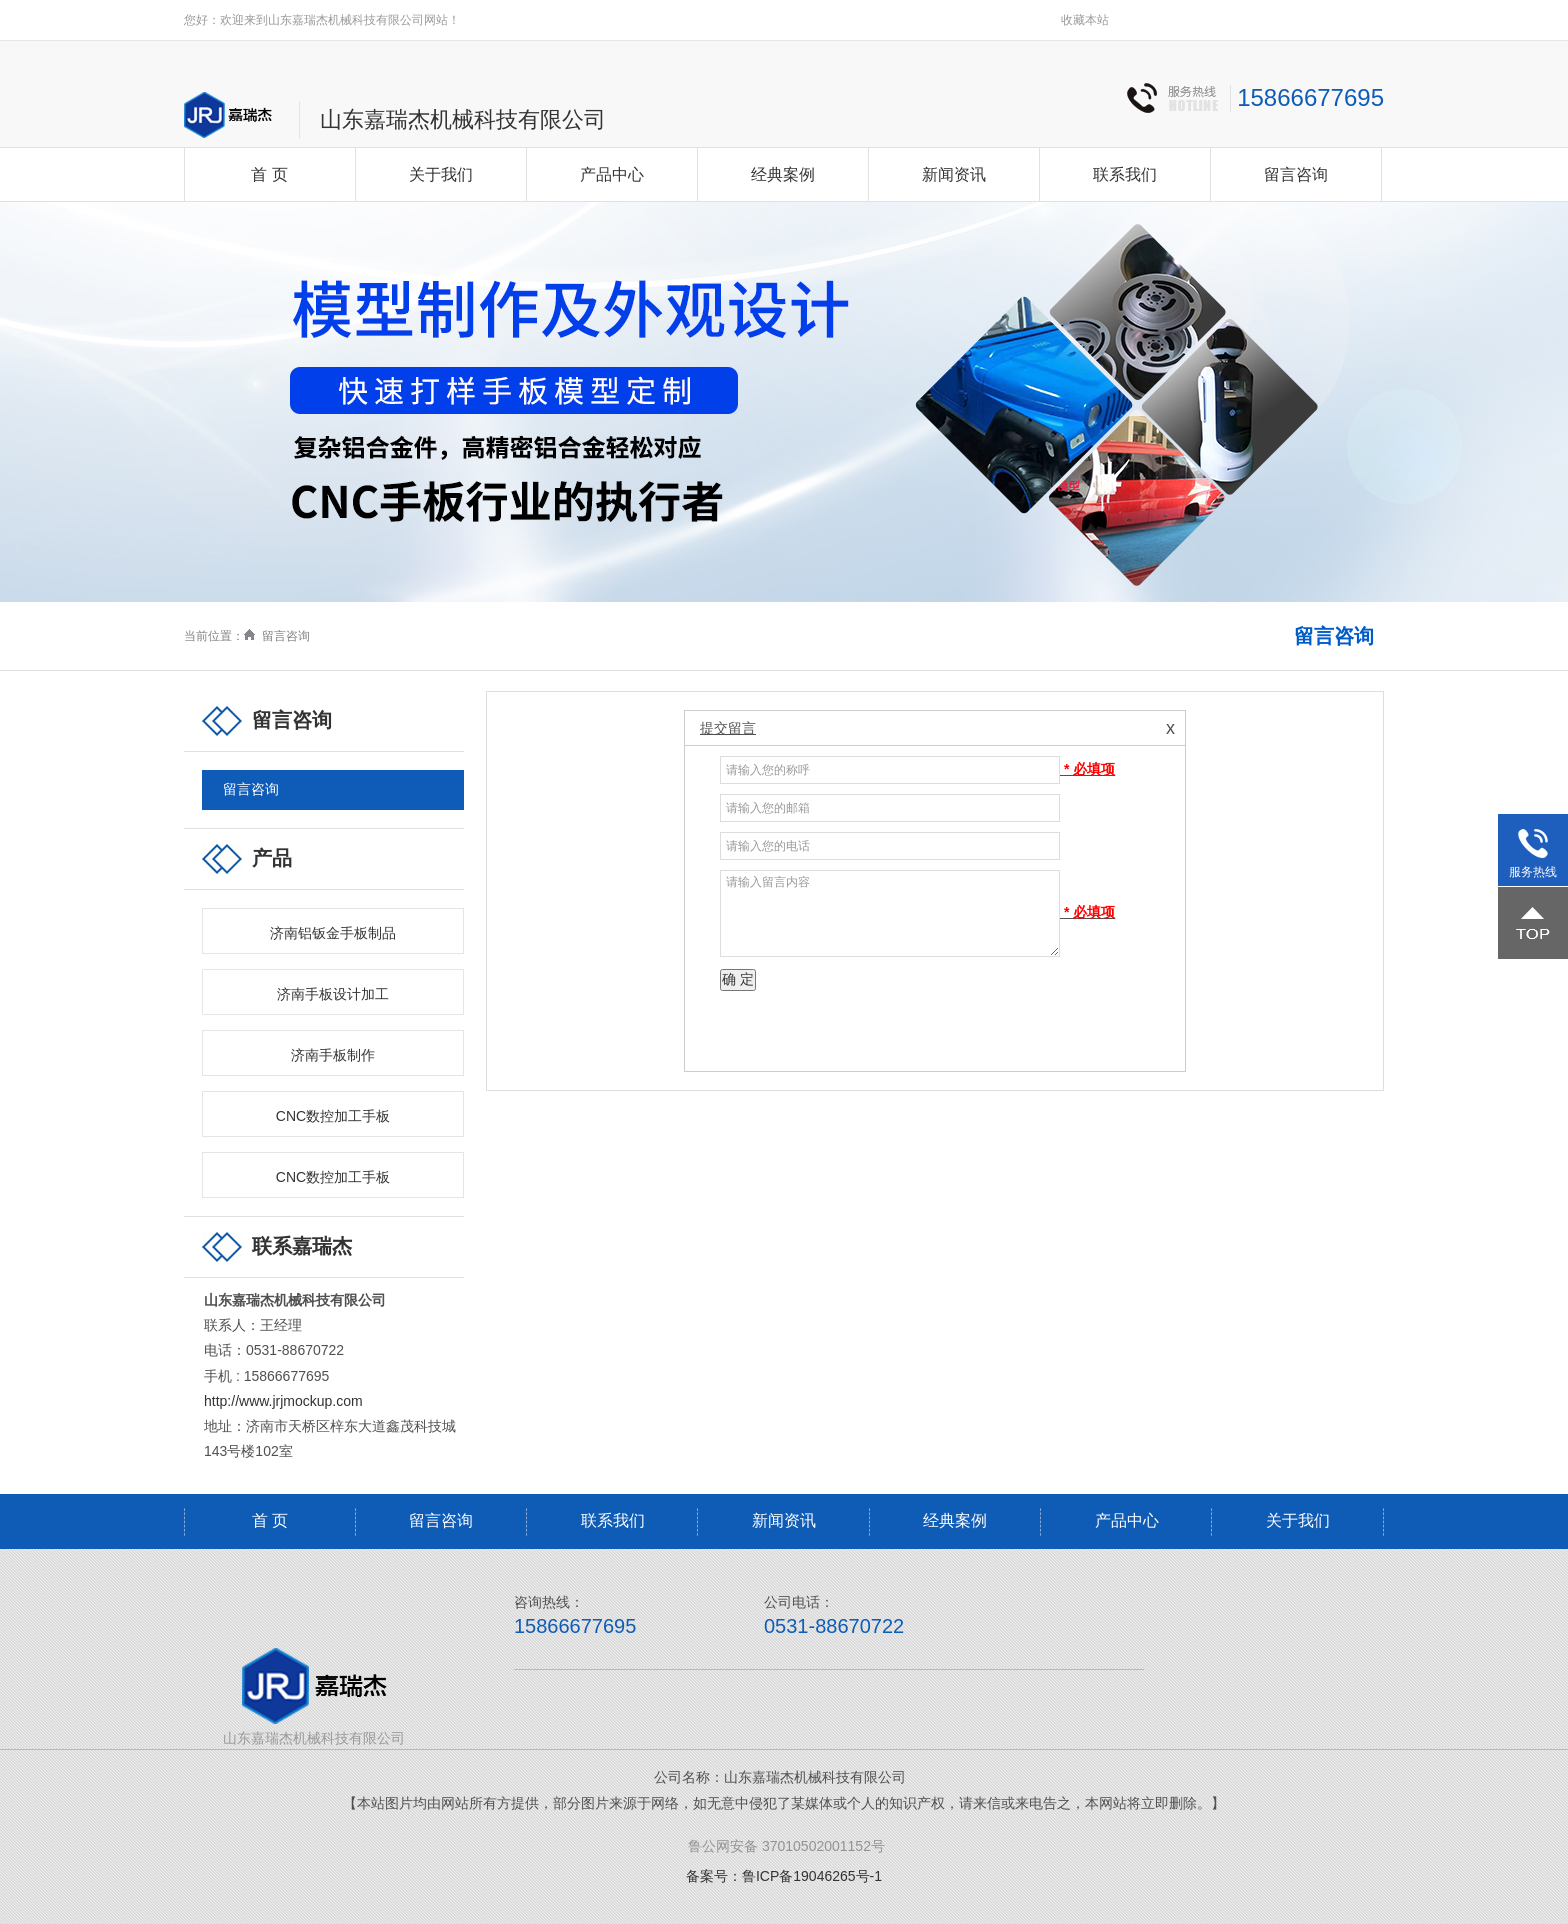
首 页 (269, 174)
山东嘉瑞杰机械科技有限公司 (463, 119)
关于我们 (441, 174)
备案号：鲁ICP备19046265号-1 (784, 1876)
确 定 (738, 979)
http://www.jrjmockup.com (283, 1401)
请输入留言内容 (890, 913)
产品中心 (612, 174)
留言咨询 (1296, 174)
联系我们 (1125, 174)
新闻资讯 (954, 174)
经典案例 (783, 174)
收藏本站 (1085, 20)
